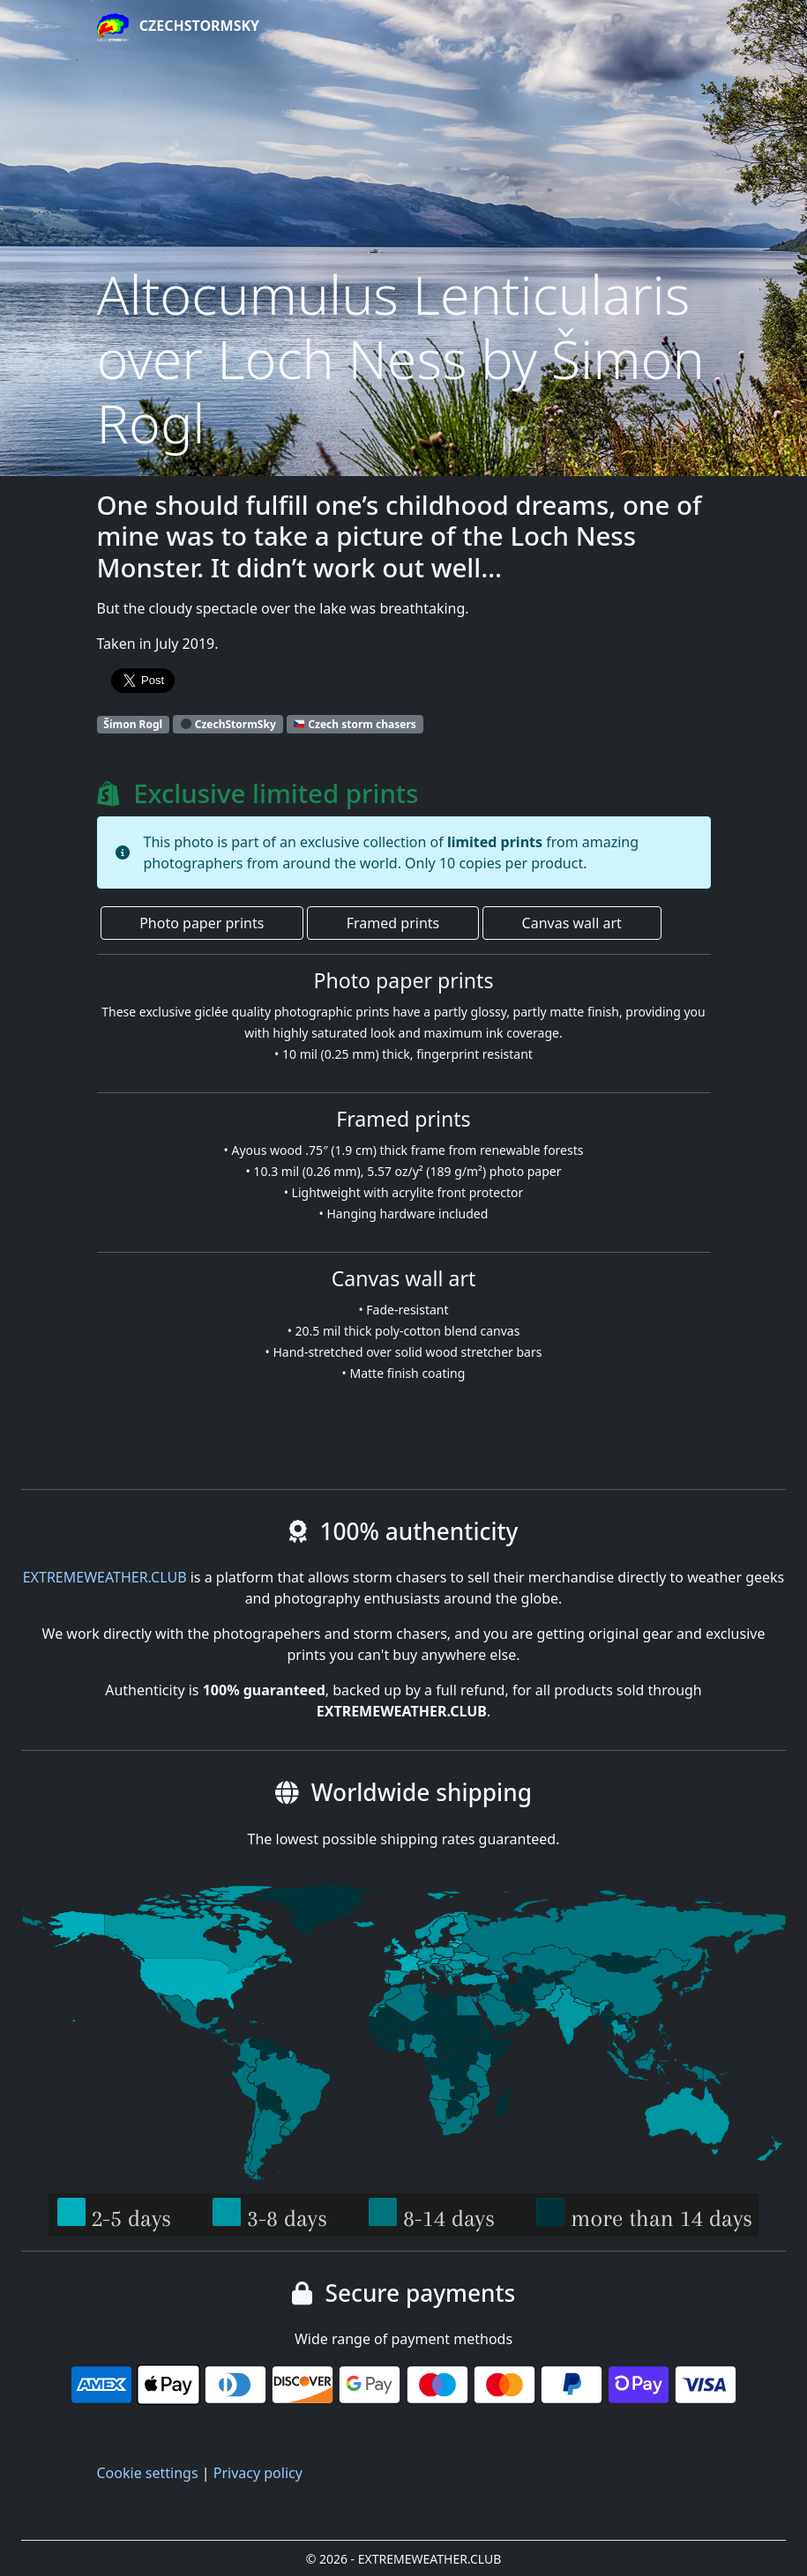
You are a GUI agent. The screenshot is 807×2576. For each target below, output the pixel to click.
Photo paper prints (201, 923)
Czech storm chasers (355, 724)
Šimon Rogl (132, 724)
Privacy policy (258, 2473)
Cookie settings (147, 2473)
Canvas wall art (572, 923)
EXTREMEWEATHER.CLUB (105, 1577)
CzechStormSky (178, 27)
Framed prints (393, 923)
